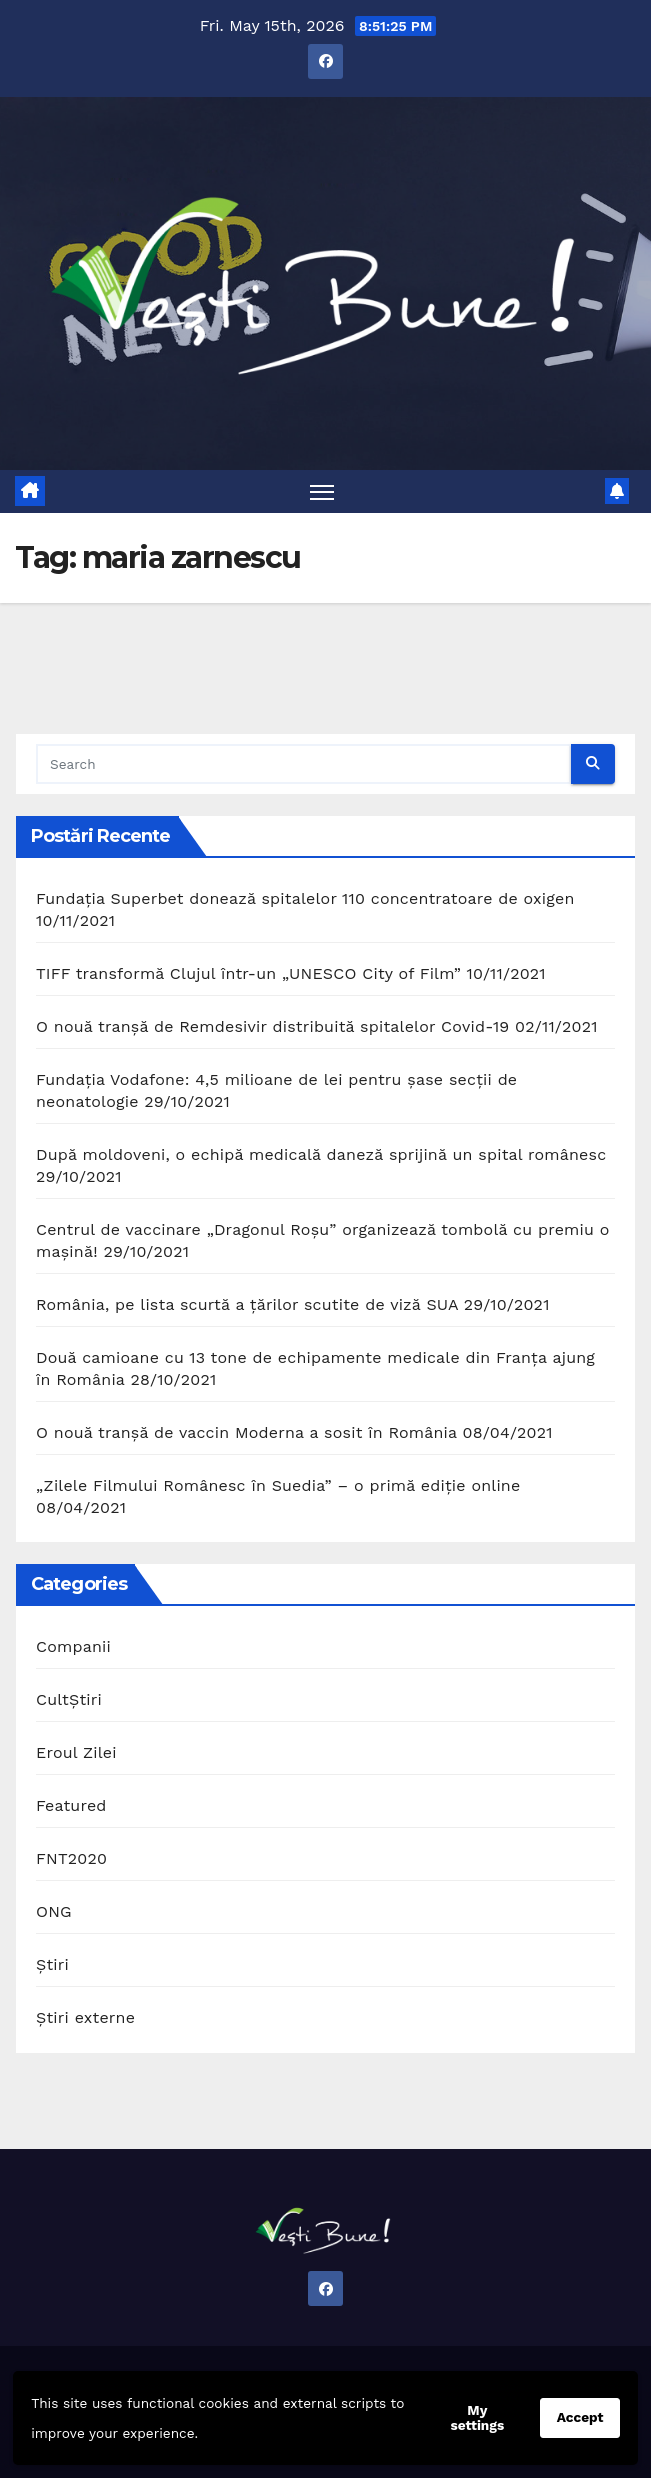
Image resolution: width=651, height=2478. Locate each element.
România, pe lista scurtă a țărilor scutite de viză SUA (247, 1304)
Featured (71, 1805)
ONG (54, 1911)
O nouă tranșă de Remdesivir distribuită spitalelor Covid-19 (272, 1026)
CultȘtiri (69, 1699)
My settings (478, 2417)
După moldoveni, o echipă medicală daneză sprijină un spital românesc (321, 1154)
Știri (52, 1964)
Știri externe (85, 2017)
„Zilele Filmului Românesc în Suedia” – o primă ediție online (278, 1485)
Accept (580, 2417)
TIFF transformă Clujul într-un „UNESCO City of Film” (248, 973)
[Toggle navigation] (322, 491)
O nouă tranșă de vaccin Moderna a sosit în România (246, 1432)
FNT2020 (71, 1858)
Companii (73, 1646)
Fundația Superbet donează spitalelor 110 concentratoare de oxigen (305, 898)
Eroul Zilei (76, 1752)
